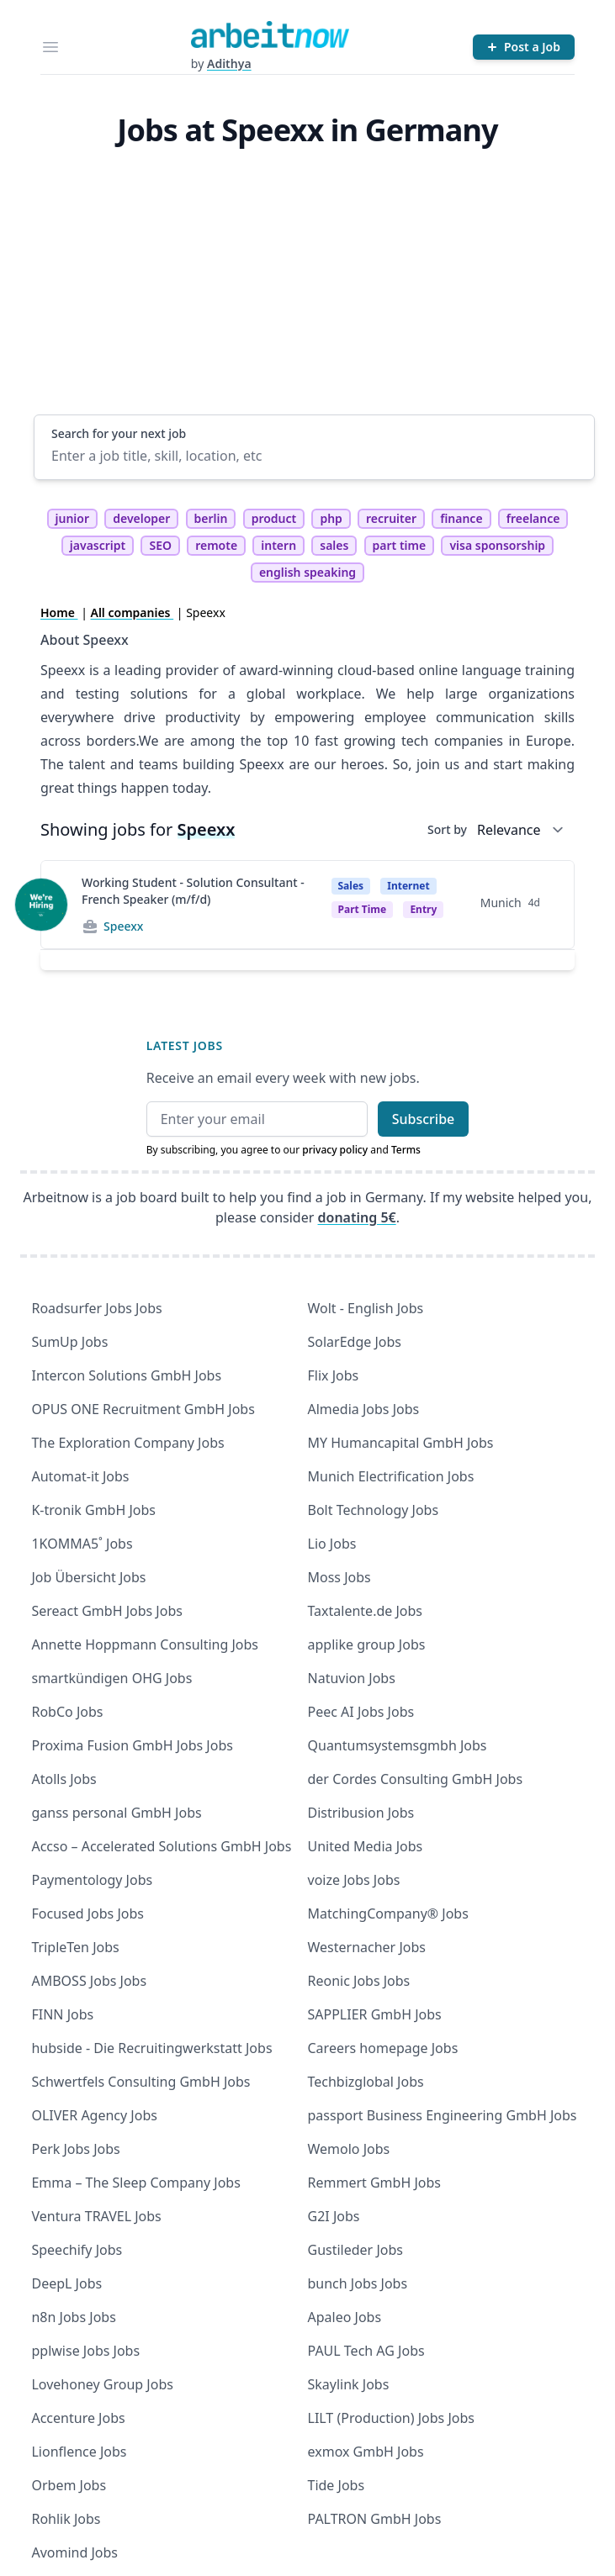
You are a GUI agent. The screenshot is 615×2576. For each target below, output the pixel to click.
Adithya (229, 63)
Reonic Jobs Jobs (359, 1981)
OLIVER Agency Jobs (93, 2115)
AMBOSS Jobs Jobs (88, 1981)
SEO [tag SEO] (160, 545)
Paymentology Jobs (91, 1880)
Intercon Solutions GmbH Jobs (126, 1375)
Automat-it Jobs (80, 1476)
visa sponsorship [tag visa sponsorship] (497, 545)
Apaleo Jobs (345, 2317)
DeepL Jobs (66, 2283)
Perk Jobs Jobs (75, 2149)
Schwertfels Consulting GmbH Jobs (140, 2081)
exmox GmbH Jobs (366, 2451)
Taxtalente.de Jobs (365, 1611)
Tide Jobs (336, 2485)
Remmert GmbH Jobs (374, 2182)
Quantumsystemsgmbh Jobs (397, 1745)
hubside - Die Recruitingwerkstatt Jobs (151, 2048)
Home (59, 612)
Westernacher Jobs (367, 1947)
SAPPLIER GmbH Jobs (375, 2014)
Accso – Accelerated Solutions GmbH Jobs (161, 1846)
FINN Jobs (62, 2014)
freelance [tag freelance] (533, 518)
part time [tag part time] (400, 545)
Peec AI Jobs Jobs (361, 1711)
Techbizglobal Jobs (366, 2081)
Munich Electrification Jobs (391, 1476)
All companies (132, 612)
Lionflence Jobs (78, 2451)
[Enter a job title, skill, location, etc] (314, 455)
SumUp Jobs (69, 1342)
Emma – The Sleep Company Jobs (135, 2182)
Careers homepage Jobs (383, 2048)
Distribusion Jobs (361, 1812)
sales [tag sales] (334, 545)
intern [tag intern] (278, 545)
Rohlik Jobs (65, 2519)
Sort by (447, 829)
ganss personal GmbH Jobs (116, 1812)
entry (423, 909)
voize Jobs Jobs (354, 1880)
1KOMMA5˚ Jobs (81, 1543)
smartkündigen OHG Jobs (111, 1678)
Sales (351, 886)
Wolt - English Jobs (366, 1308)
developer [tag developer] (141, 518)
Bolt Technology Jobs (373, 1510)
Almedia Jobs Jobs (364, 1409)
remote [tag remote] (216, 545)
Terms (406, 1150)
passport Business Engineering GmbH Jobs (442, 2115)
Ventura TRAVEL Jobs (96, 2216)
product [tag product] (274, 518)
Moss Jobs (339, 1577)
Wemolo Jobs (349, 2149)
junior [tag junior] (73, 518)
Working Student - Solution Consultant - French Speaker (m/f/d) (193, 890)
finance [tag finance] (461, 518)
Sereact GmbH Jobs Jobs (106, 1611)
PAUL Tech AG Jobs (366, 2350)
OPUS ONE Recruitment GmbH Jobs (142, 1409)
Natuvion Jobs (351, 1678)
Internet (408, 886)
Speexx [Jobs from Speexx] (123, 926)
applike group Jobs (367, 1644)
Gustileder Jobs (355, 2250)
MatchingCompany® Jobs (388, 1913)
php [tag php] (331, 518)
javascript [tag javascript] (97, 545)
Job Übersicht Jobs (88, 1577)
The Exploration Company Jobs (127, 1442)
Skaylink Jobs (349, 2384)
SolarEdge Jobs (355, 1342)
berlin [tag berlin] (211, 518)
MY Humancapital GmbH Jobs (401, 1442)
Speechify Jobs (76, 2250)
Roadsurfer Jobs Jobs (96, 1308)
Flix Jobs (333, 1375)
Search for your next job (118, 433)
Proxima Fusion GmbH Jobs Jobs (131, 1745)
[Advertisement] (314, 288)
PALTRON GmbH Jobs (375, 2519)
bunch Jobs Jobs (358, 2283)
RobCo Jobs (67, 1711)
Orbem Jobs (68, 2485)
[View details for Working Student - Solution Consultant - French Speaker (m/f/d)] (41, 905)
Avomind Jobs (74, 2552)
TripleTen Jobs (75, 1947)
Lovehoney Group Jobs (101, 2384)
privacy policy (335, 1150)
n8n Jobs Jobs (73, 2317)
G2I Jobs (334, 2216)
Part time (362, 909)
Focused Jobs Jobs (87, 1913)
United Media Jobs (365, 1846)
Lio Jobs (332, 1543)
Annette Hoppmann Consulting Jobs (144, 1644)
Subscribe (423, 1119)
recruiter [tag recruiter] (391, 518)
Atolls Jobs (63, 1779)
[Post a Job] (524, 47)
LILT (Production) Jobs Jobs (391, 2418)
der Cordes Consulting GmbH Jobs (415, 1779)
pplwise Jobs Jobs (85, 2350)
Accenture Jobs (78, 2418)
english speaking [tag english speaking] (307, 572)
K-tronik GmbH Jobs (93, 1510)
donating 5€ (357, 1217)
